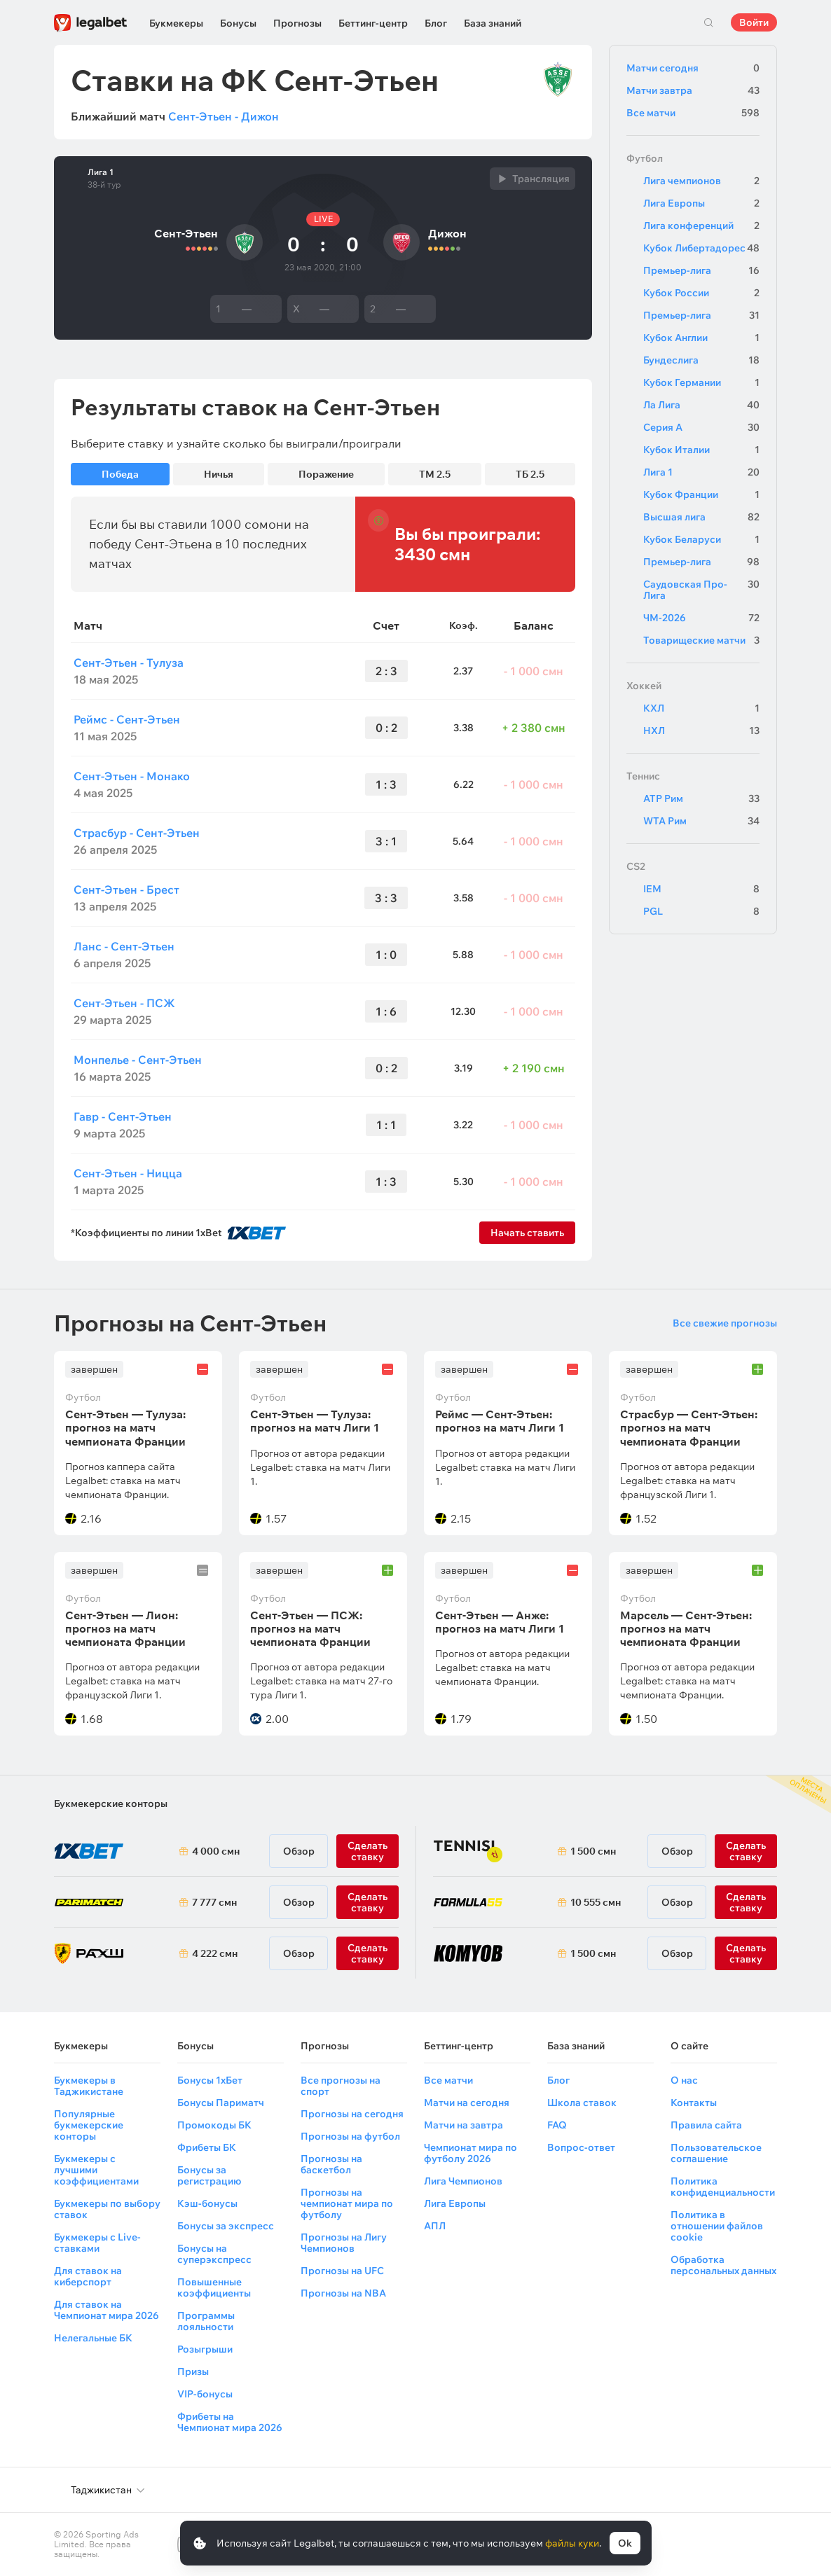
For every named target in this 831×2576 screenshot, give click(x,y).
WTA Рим (701, 820)
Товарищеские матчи (701, 640)
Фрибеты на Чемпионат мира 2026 (229, 2422)
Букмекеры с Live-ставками (97, 2243)
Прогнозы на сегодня (352, 2113)
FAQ (557, 2125)
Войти (754, 22)
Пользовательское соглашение (716, 2153)
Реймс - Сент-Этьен (127, 719)
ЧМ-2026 (701, 617)
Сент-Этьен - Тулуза (129, 662)
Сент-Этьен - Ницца (128, 1173)
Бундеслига (701, 360)
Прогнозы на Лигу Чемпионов (344, 2243)
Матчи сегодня (693, 68)
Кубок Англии (701, 337)
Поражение (326, 474)
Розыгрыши (205, 2349)
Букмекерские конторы (110, 1803)
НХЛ (701, 730)
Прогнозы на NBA (343, 2293)
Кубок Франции (701, 494)
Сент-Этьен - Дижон (223, 116)
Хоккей (643, 685)
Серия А (701, 427)
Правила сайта (706, 2125)
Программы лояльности (206, 2321)
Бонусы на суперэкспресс (214, 2254)
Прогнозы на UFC (342, 2270)
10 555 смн (595, 1902)
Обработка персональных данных (723, 2265)
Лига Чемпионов (463, 2181)
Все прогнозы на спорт (340, 2086)
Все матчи (693, 112)
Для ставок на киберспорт (88, 2276)
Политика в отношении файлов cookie (717, 2225)
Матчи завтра (693, 90)
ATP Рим (701, 798)
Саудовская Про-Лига (701, 590)
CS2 (635, 866)
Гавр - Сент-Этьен (123, 1116)
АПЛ (435, 2226)
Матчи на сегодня (466, 2102)
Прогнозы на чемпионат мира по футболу (347, 2203)
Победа (120, 474)
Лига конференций (701, 225)
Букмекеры (176, 23)
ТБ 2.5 (530, 474)
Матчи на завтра (463, 2125)
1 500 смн (593, 1851)
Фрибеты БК (206, 2147)
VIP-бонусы (205, 2394)
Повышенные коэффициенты (214, 2287)
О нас (684, 2080)
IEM (701, 888)
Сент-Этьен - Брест (126, 889)
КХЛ (701, 708)
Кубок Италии (701, 449)
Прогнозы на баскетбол (331, 2164)
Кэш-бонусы (207, 2203)
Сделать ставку (367, 1953)
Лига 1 (101, 172)
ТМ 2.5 (435, 474)
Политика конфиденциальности (723, 2186)
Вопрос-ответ (581, 2147)
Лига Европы (701, 203)
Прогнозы (297, 23)
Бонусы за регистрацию (209, 2175)
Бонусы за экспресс (225, 2226)
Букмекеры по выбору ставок (107, 2209)
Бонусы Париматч (220, 2102)
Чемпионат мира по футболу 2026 (470, 2153)
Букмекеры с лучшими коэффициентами (96, 2169)
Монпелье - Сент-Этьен (138, 1059)
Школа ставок (582, 2102)
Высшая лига (701, 516)
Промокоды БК (214, 2125)
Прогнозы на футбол (350, 2136)
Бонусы (238, 23)
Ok (625, 2543)
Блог (436, 23)
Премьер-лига (701, 270)
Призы (193, 2371)
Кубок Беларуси (701, 539)
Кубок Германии (701, 382)
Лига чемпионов (701, 180)
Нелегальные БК (93, 2338)
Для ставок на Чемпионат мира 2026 (106, 2310)
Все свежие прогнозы (725, 1323)
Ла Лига (701, 404)
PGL (701, 911)
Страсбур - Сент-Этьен (137, 832)
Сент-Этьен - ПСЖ (124, 1003)
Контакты (694, 2102)
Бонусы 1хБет (209, 2080)
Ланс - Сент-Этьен (124, 946)
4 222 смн (215, 1953)
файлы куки (572, 2543)
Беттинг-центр (373, 23)
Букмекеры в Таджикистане (88, 2086)
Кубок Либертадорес (701, 248)
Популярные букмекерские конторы (88, 2124)
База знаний (492, 23)
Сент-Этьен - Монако (132, 776)
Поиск (708, 22)
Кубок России (701, 292)
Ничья (218, 474)
